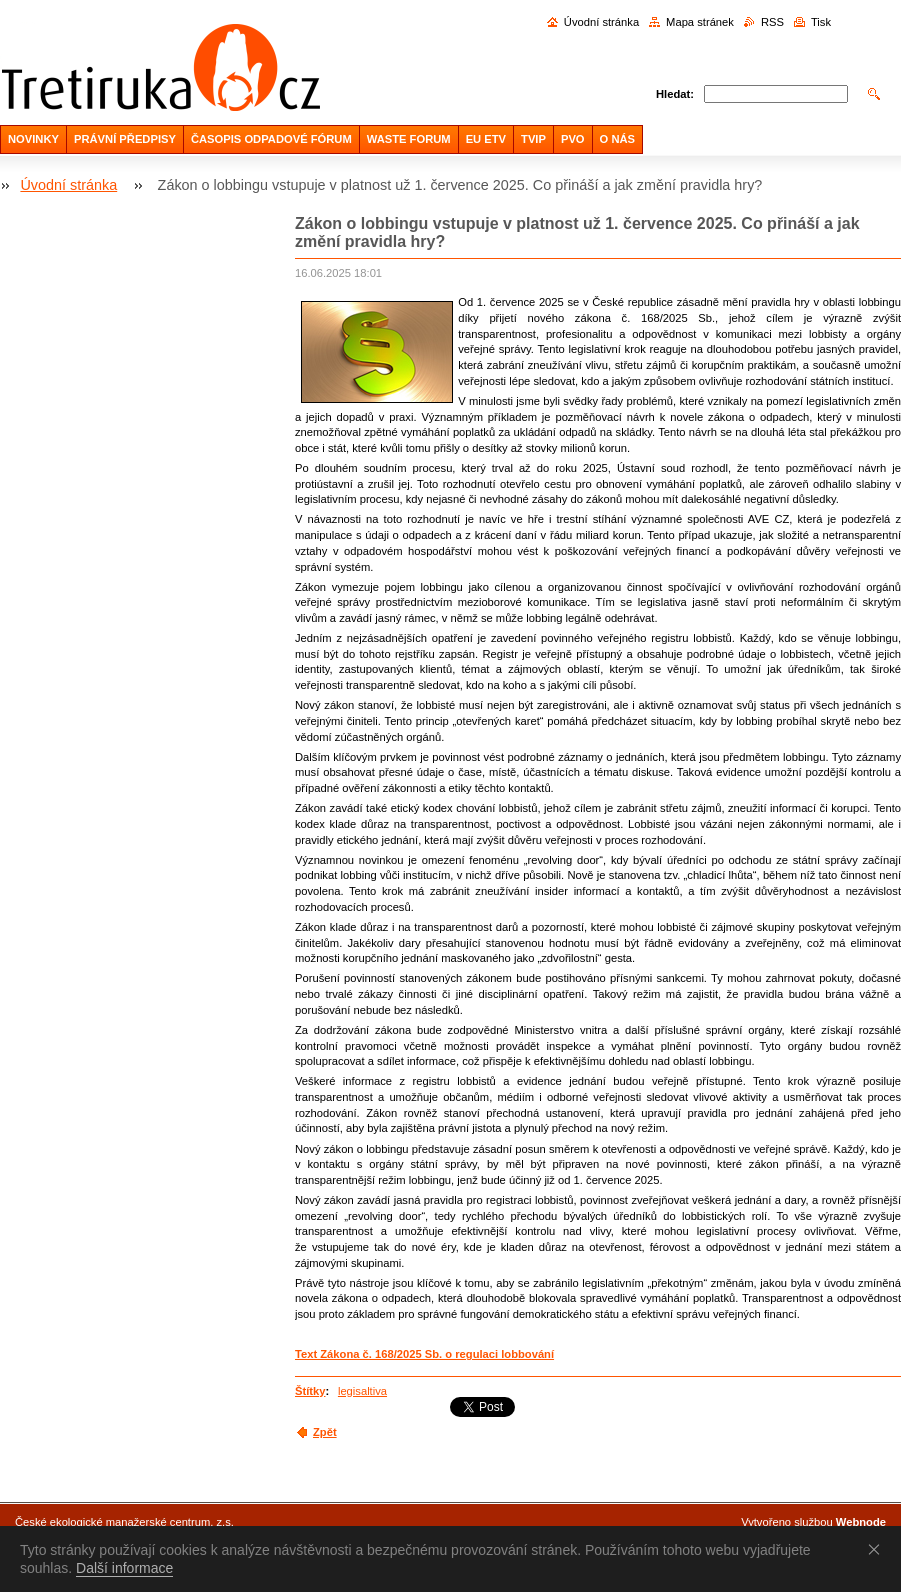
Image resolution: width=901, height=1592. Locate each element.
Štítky (310, 1391)
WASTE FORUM (409, 139)
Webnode (861, 1522)
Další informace (124, 1568)
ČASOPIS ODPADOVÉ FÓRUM (271, 139)
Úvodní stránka (601, 22)
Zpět (325, 1432)
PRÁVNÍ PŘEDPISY (125, 139)
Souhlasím (878, 1549)
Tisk (821, 22)
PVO (573, 139)
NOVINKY (33, 139)
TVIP (533, 139)
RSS (772, 22)
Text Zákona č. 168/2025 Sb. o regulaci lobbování (424, 1354)
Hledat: (675, 94)
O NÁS (617, 139)
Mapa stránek (700, 22)
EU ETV (486, 139)
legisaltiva (362, 1391)
